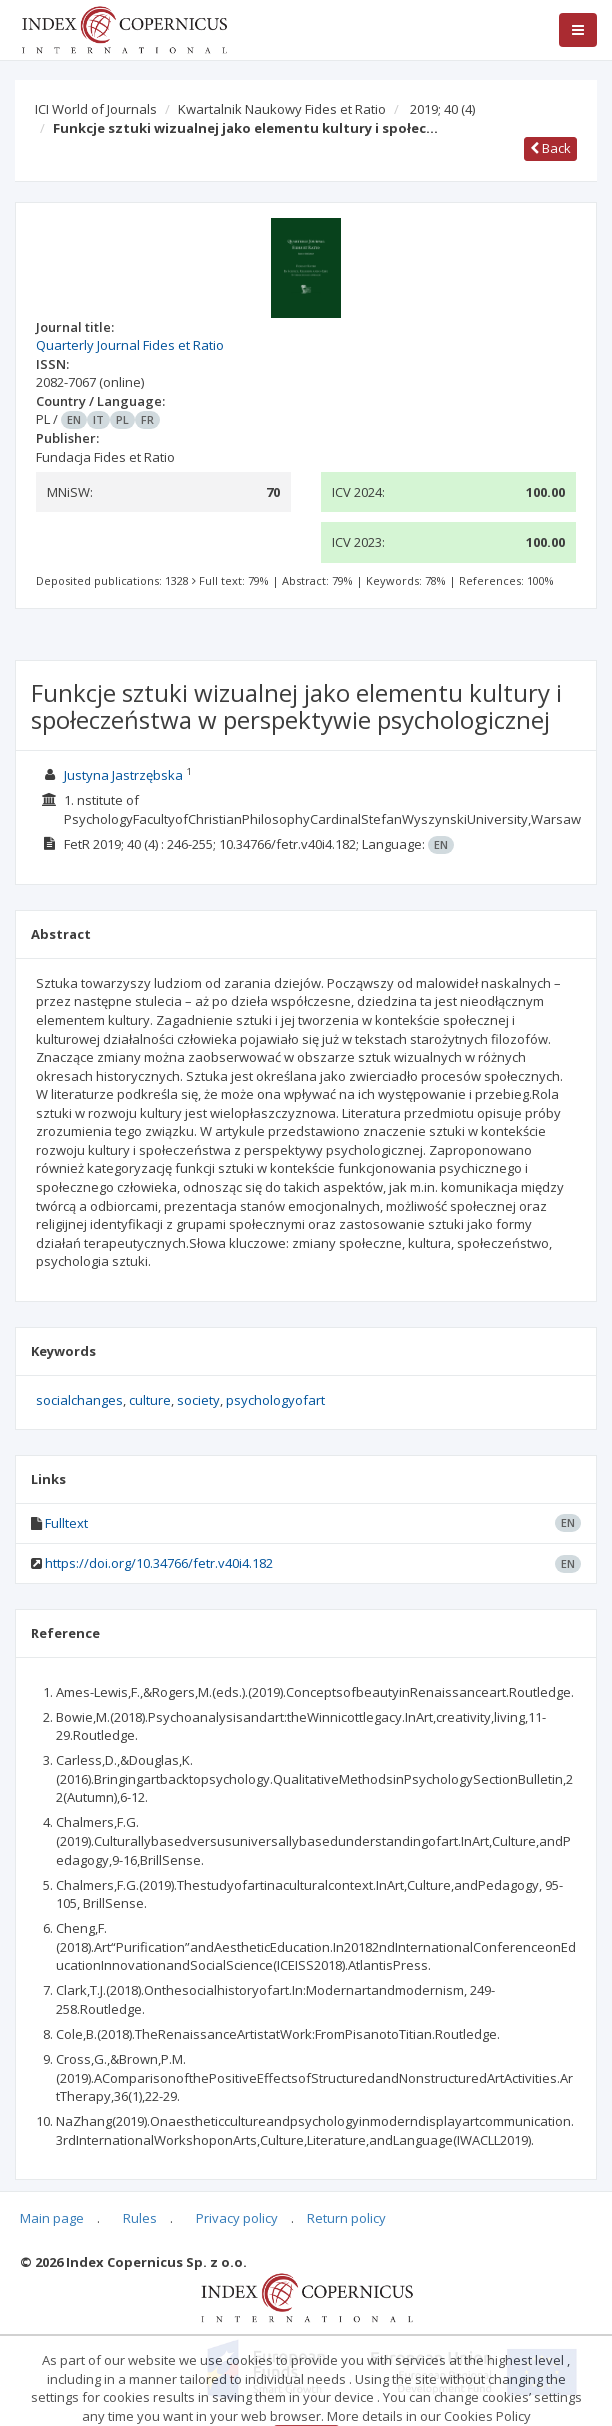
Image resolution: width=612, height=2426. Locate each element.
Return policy (346, 2218)
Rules (140, 2218)
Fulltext (66, 1523)
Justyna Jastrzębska (123, 775)
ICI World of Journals (96, 109)
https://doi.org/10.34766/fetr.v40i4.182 (159, 1563)
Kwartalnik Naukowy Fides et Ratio (282, 109)
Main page (52, 2218)
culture (150, 1400)
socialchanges (79, 1400)
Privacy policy (237, 2218)
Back (550, 148)
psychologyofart (275, 1400)
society (198, 1400)
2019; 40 (442, 109)
